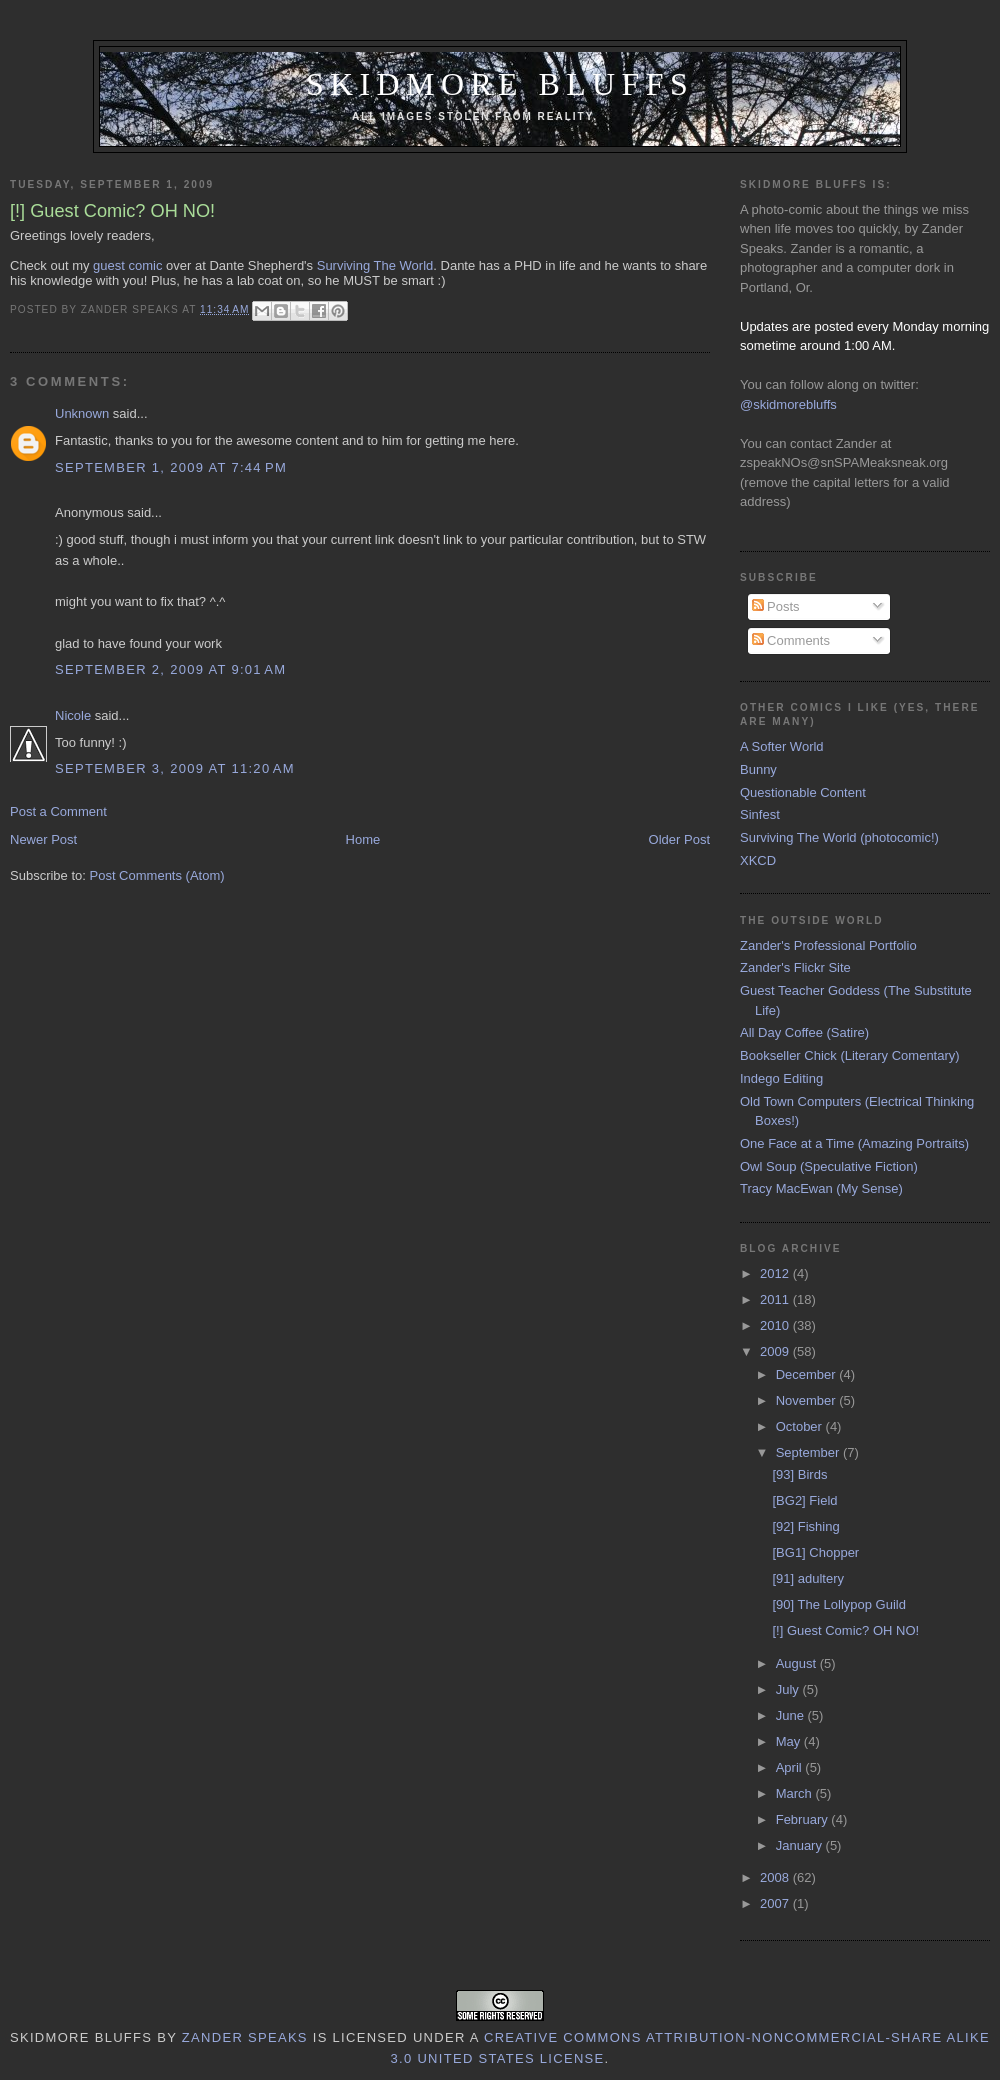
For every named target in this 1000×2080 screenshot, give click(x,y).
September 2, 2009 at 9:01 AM (170, 669)
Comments (791, 640)
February (804, 1819)
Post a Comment (58, 811)
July (789, 1689)
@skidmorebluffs (788, 404)
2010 (776, 1325)
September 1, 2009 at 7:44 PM (171, 467)
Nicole (73, 715)
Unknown (82, 413)
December (808, 1374)
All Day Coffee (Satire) (804, 1032)
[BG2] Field (804, 1500)
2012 (776, 1273)
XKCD (758, 860)
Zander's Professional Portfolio (828, 945)
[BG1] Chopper (815, 1552)
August (798, 1663)
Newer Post (43, 839)
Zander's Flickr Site (795, 967)
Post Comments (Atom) (157, 875)
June (792, 1715)
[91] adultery (808, 1578)
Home (363, 839)
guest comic (127, 265)
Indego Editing (781, 1078)
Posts (776, 606)
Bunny (758, 769)
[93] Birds (799, 1474)
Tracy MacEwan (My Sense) (821, 1188)
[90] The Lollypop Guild (838, 1604)
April (791, 1767)
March (796, 1793)
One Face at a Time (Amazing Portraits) (854, 1143)
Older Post (679, 839)
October (801, 1426)
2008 (776, 1877)
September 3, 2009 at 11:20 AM (175, 768)
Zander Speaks (245, 2037)
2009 (776, 1351)
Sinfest (760, 814)
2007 (776, 1903)
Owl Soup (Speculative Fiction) (829, 1166)
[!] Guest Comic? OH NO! (845, 1630)
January (801, 1845)
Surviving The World (375, 265)
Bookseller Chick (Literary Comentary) (850, 1055)
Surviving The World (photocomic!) (839, 837)
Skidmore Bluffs (500, 84)
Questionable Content (803, 792)
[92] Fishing (805, 1526)
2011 (776, 1299)
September (809, 1452)
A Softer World (782, 746)
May (790, 1741)
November (808, 1400)
